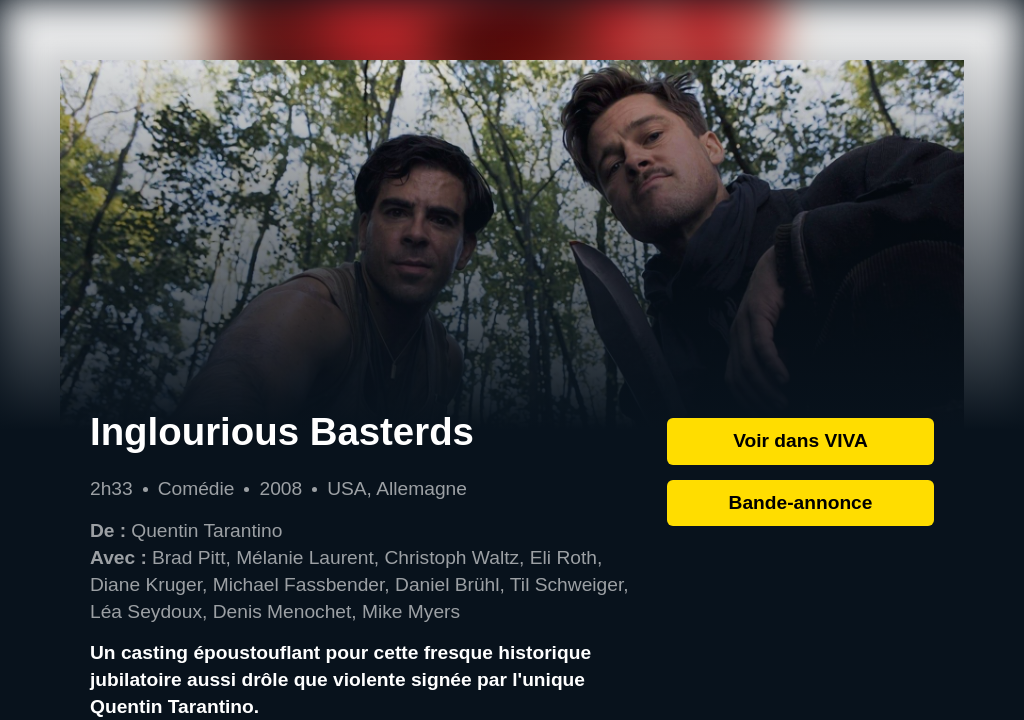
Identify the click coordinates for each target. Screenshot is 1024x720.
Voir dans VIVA (800, 440)
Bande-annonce (801, 502)
